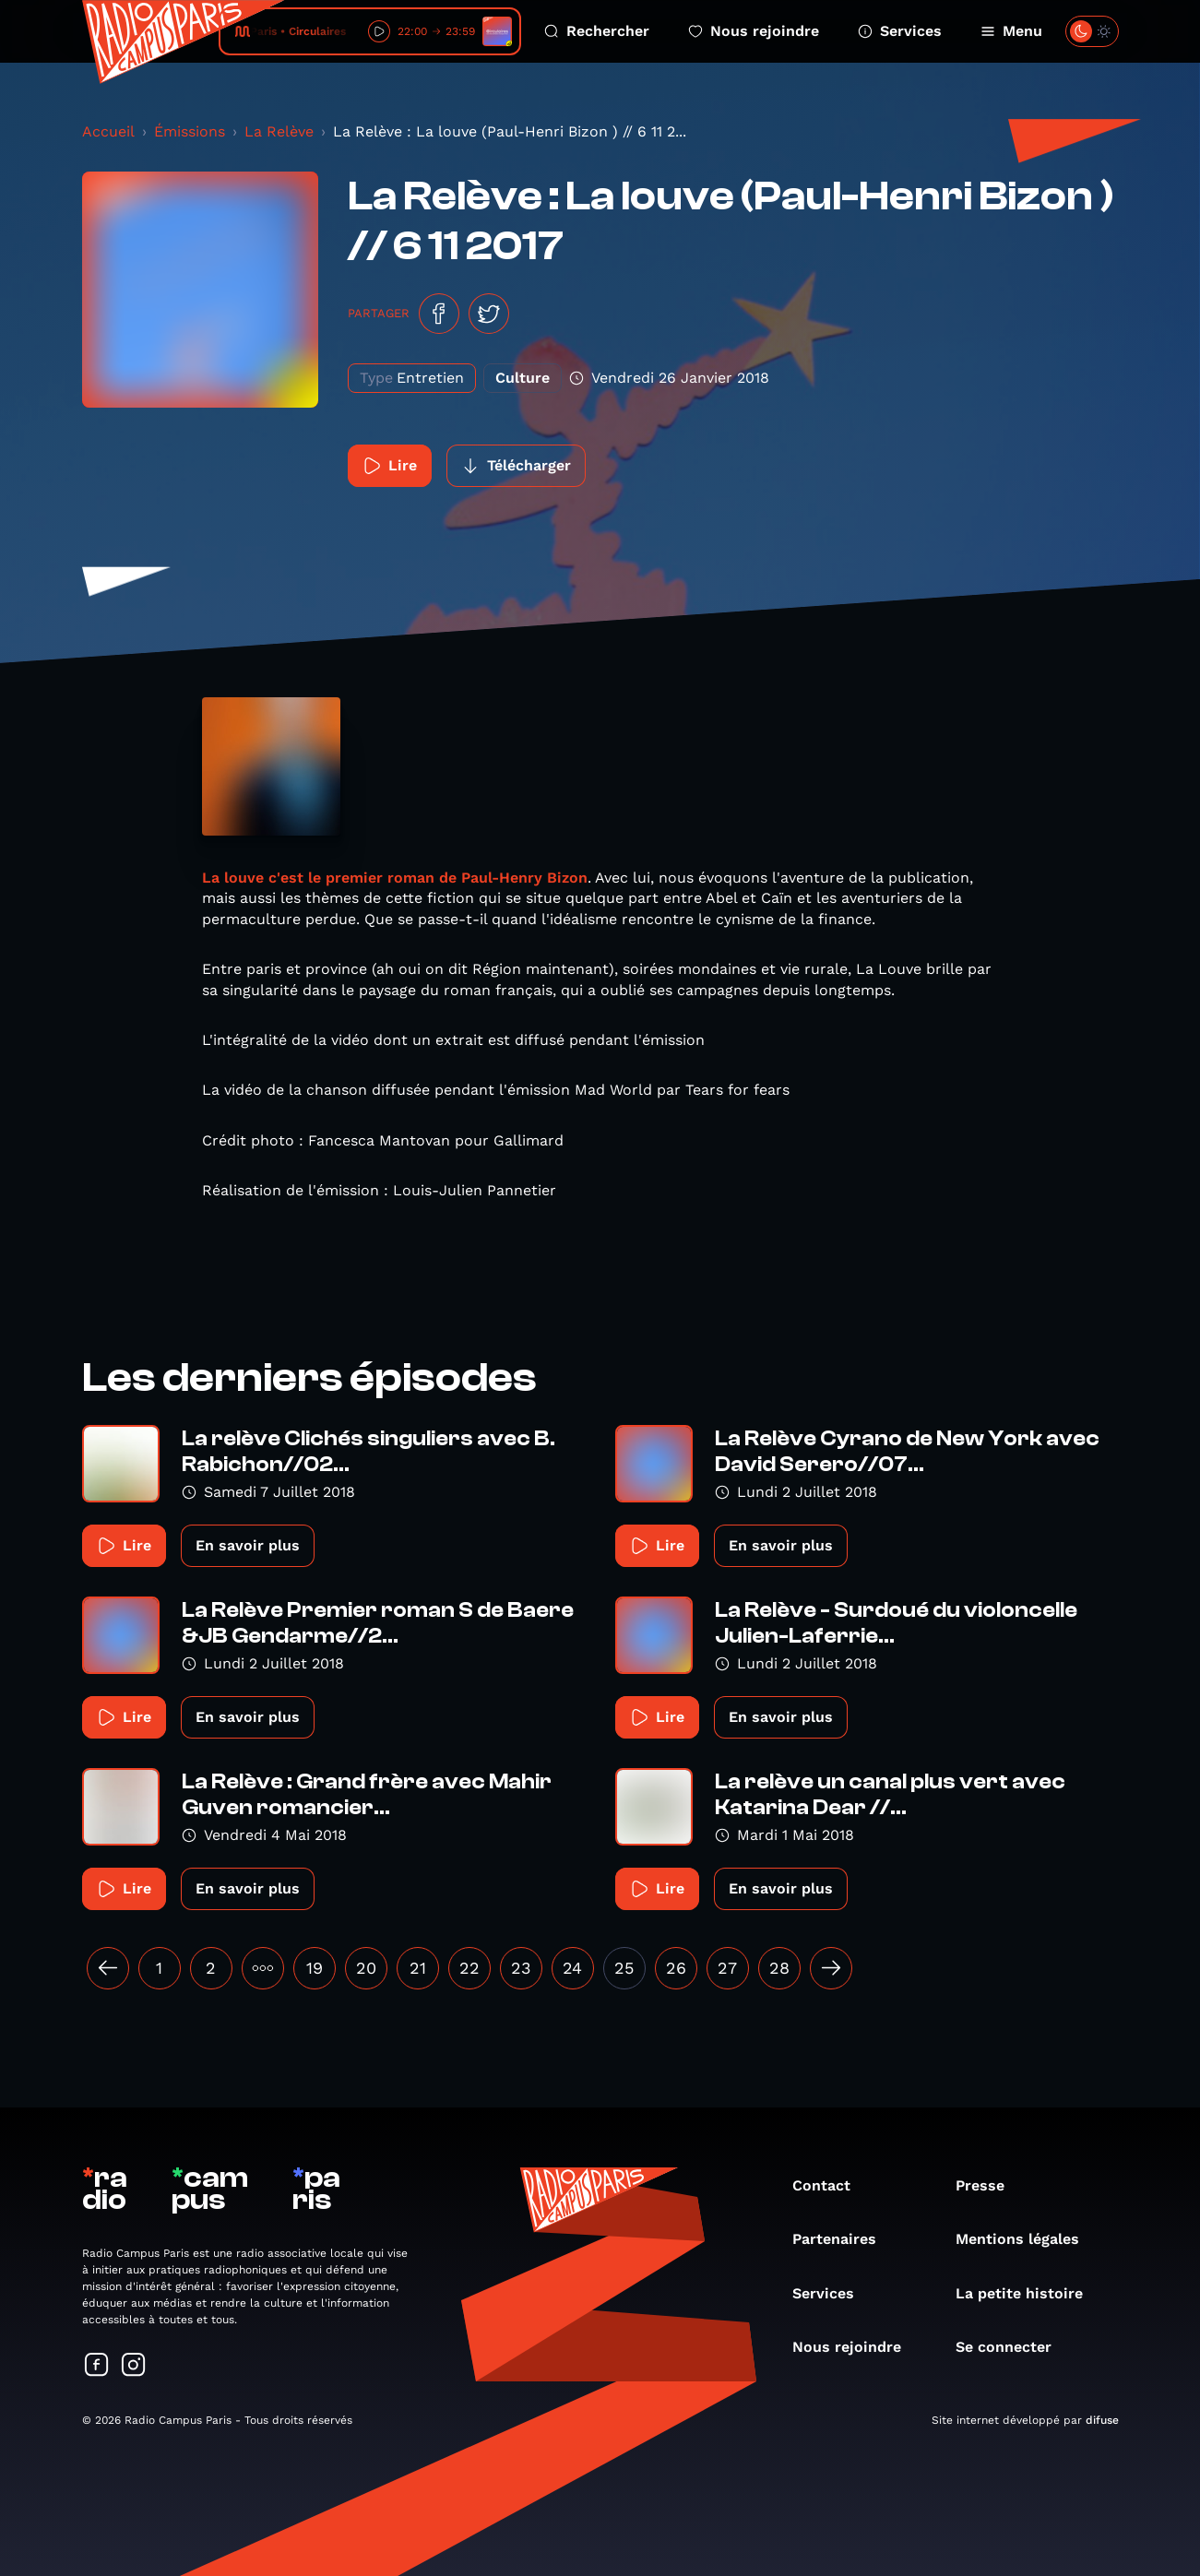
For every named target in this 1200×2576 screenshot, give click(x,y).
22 (469, 1967)
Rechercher (596, 31)
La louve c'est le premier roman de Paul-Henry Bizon (395, 877)
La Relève (279, 131)
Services (900, 31)
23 (521, 1967)
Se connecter (1013, 2347)
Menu (1011, 31)
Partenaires (843, 2239)
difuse (1102, 2420)
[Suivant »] (831, 1968)
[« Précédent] (108, 1968)
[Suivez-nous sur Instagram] (134, 2366)
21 (418, 1967)
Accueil (108, 131)
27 (727, 1967)
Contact (830, 2185)
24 (572, 1967)
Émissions (189, 131)
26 (676, 1967)
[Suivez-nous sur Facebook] (97, 2366)
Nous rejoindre (753, 31)
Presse (989, 2185)
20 (366, 1967)
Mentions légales (1027, 2239)
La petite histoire (1028, 2293)
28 (779, 1967)
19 (314, 1967)
